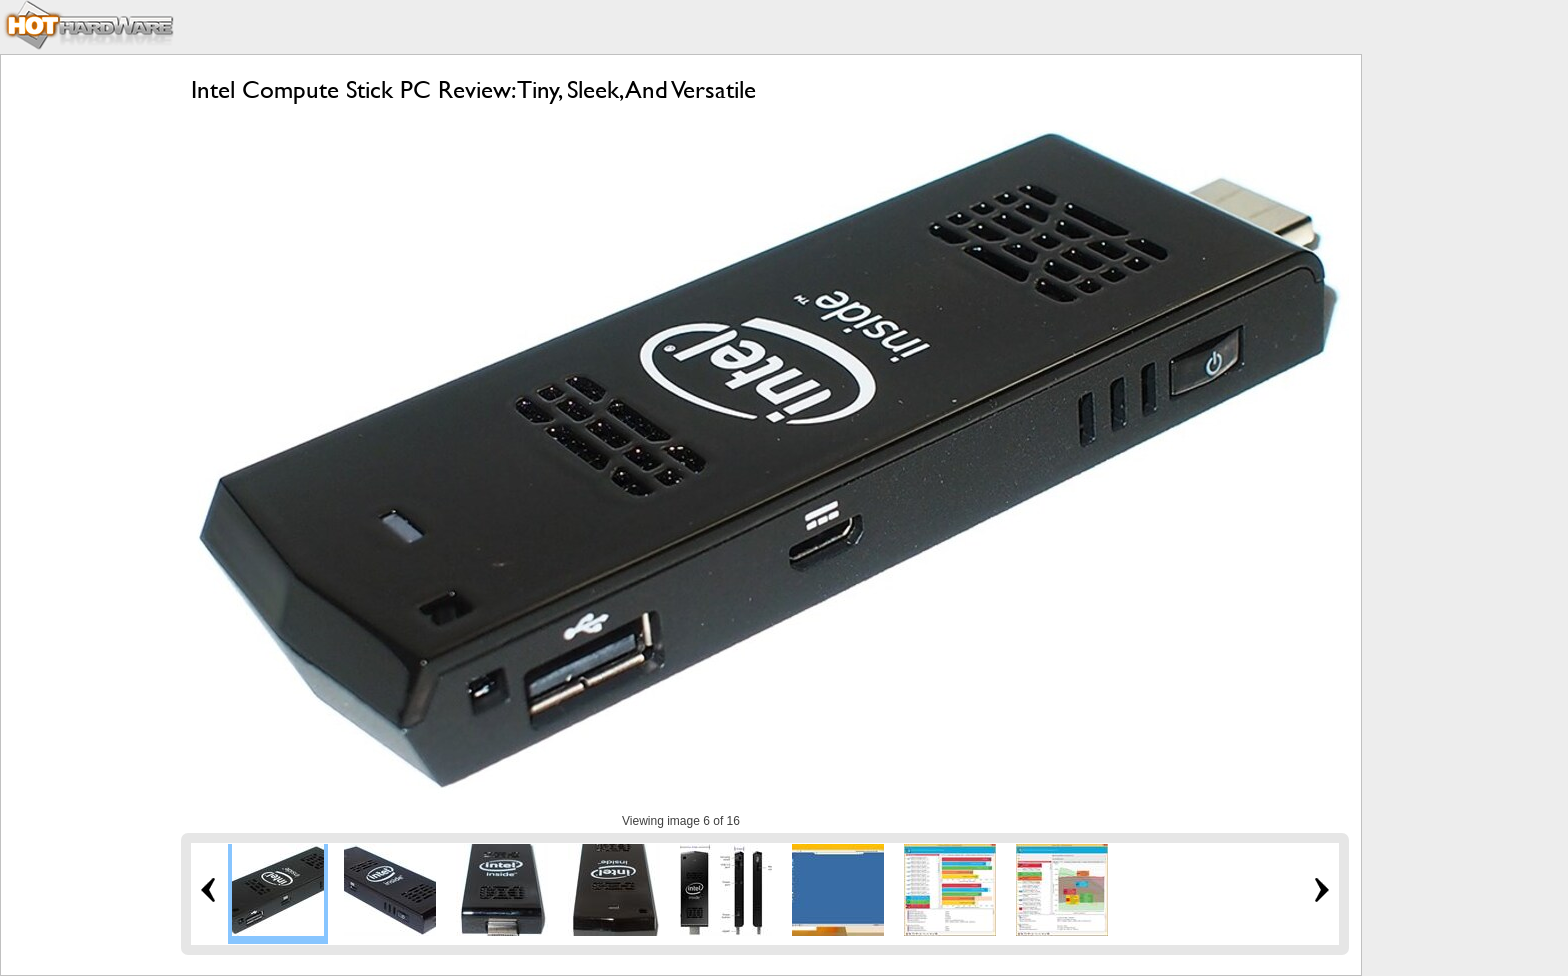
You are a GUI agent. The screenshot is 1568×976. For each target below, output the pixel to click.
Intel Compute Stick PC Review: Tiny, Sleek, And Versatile (473, 89)
